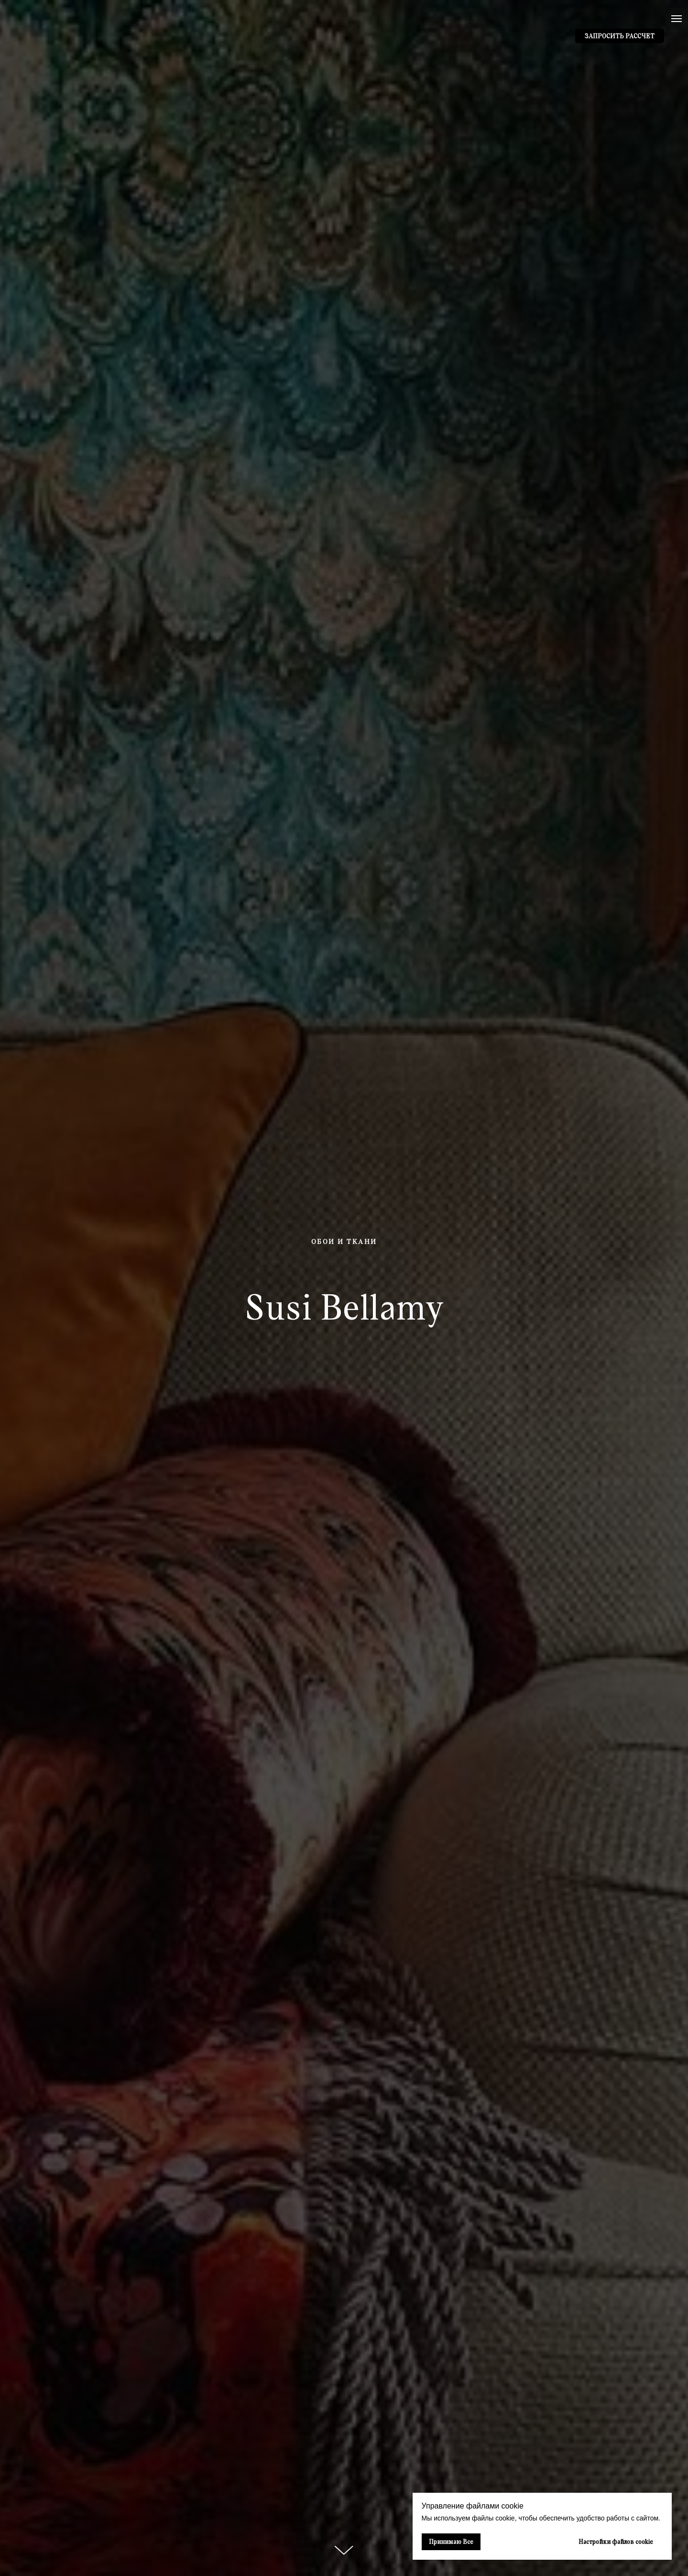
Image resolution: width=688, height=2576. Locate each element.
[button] (619, 36)
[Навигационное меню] (676, 18)
